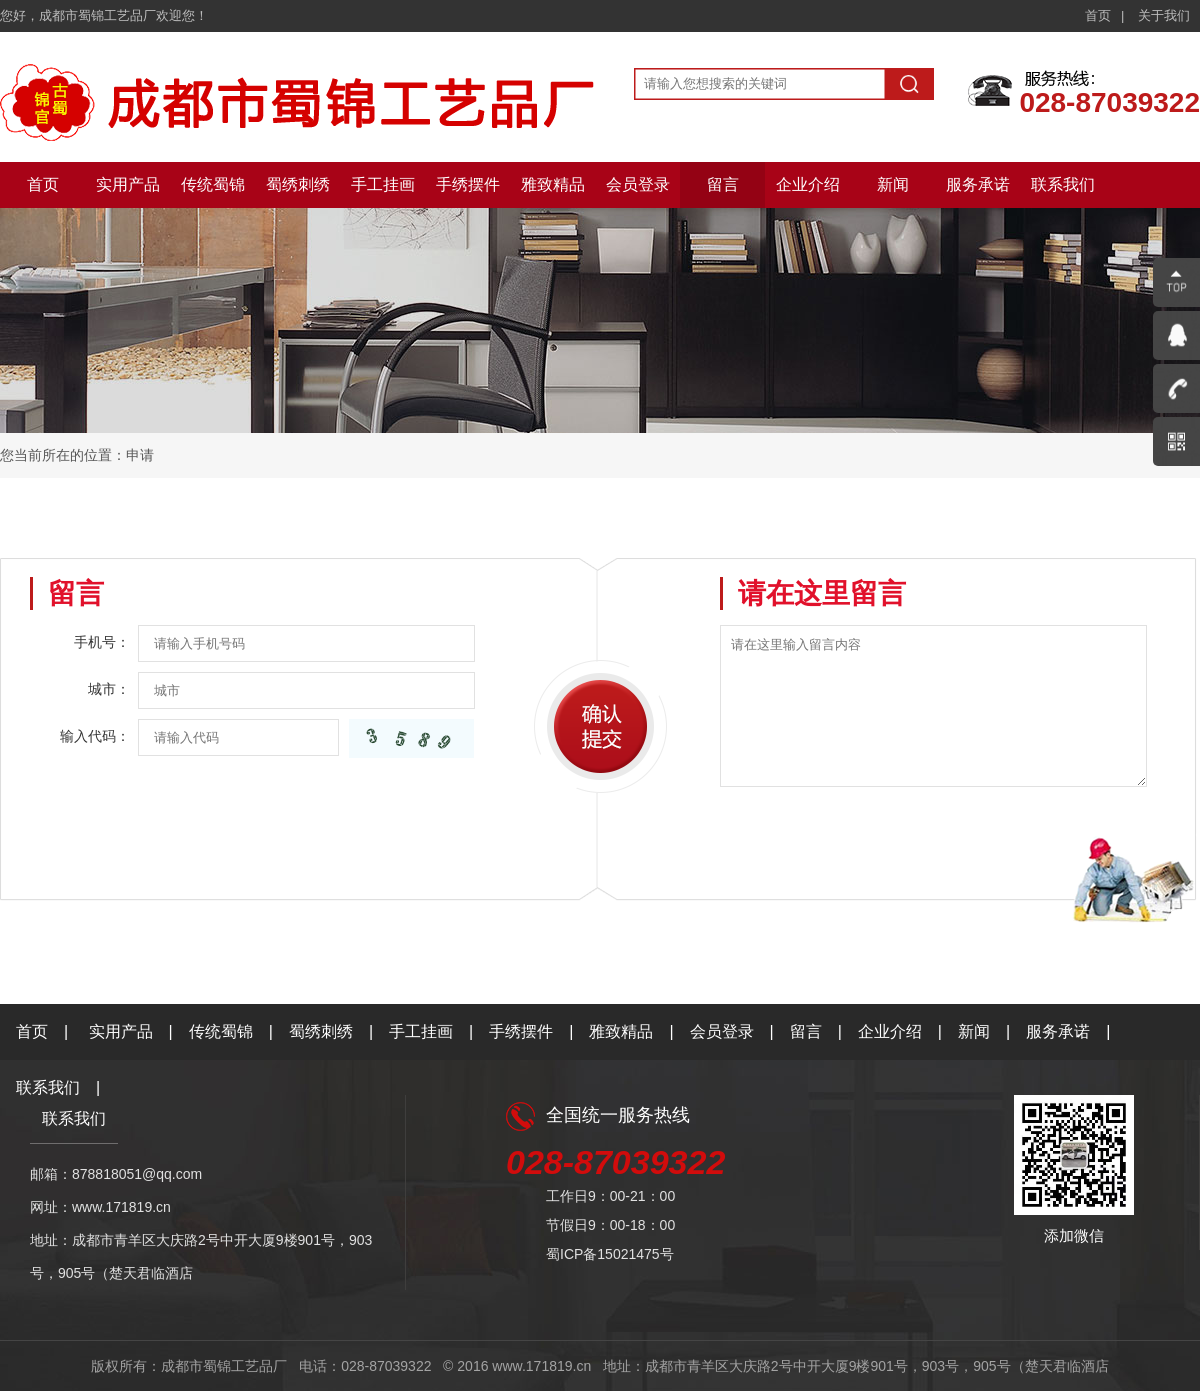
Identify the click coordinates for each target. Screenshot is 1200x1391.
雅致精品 (553, 184)
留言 (723, 184)
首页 (1098, 15)
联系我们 (1063, 184)
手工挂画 (383, 184)
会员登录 (638, 184)
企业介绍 (808, 184)
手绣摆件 (468, 184)
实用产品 (128, 184)
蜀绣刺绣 (298, 184)
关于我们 (1164, 15)
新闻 (893, 184)
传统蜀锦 (213, 184)
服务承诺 (978, 184)
